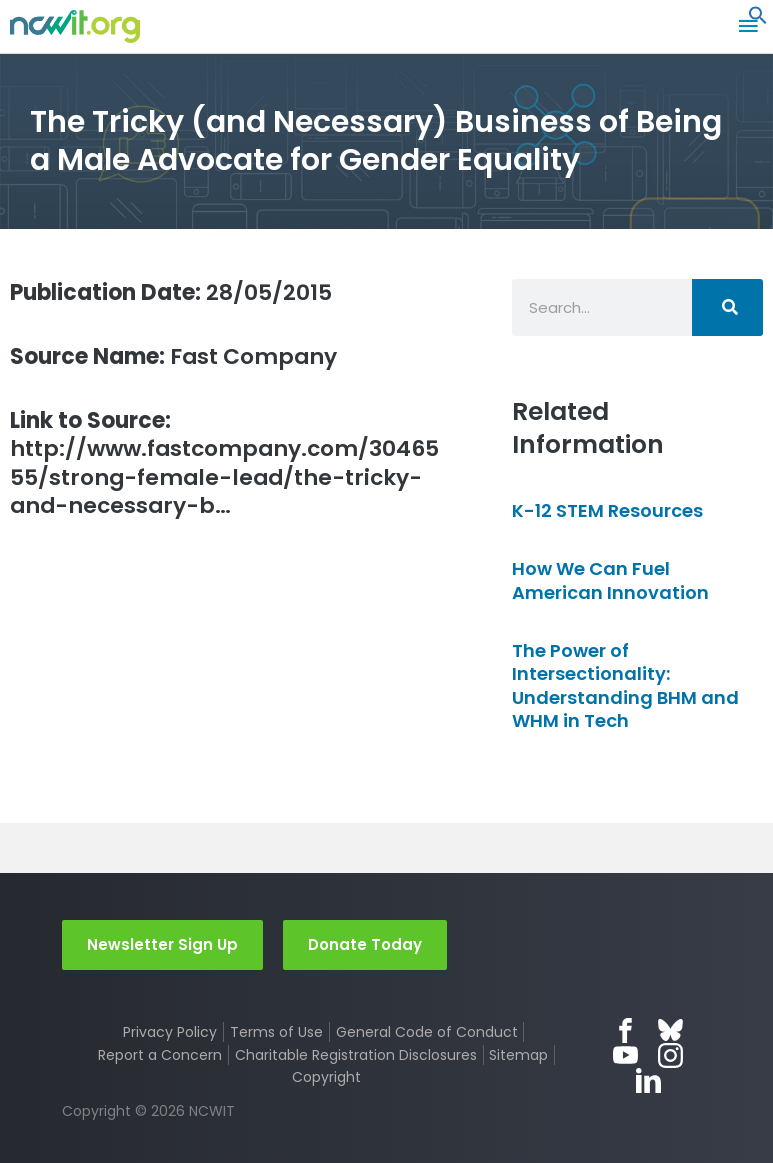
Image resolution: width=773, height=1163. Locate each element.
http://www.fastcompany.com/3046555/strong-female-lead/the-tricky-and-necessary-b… (224, 464)
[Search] (727, 307)
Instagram (670, 1055)
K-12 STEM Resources (607, 510)
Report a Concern (160, 1055)
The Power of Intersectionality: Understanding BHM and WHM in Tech (625, 685)
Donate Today (365, 944)
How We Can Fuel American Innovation (610, 580)
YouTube (625, 1055)
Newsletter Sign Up (162, 944)
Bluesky (670, 1030)
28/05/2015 (171, 292)
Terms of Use (276, 1032)
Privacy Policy (170, 1032)
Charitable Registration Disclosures (356, 1055)
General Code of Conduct (427, 1032)
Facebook (625, 1030)
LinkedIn (648, 1080)
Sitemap (518, 1055)
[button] (758, 20)
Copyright (326, 1077)
